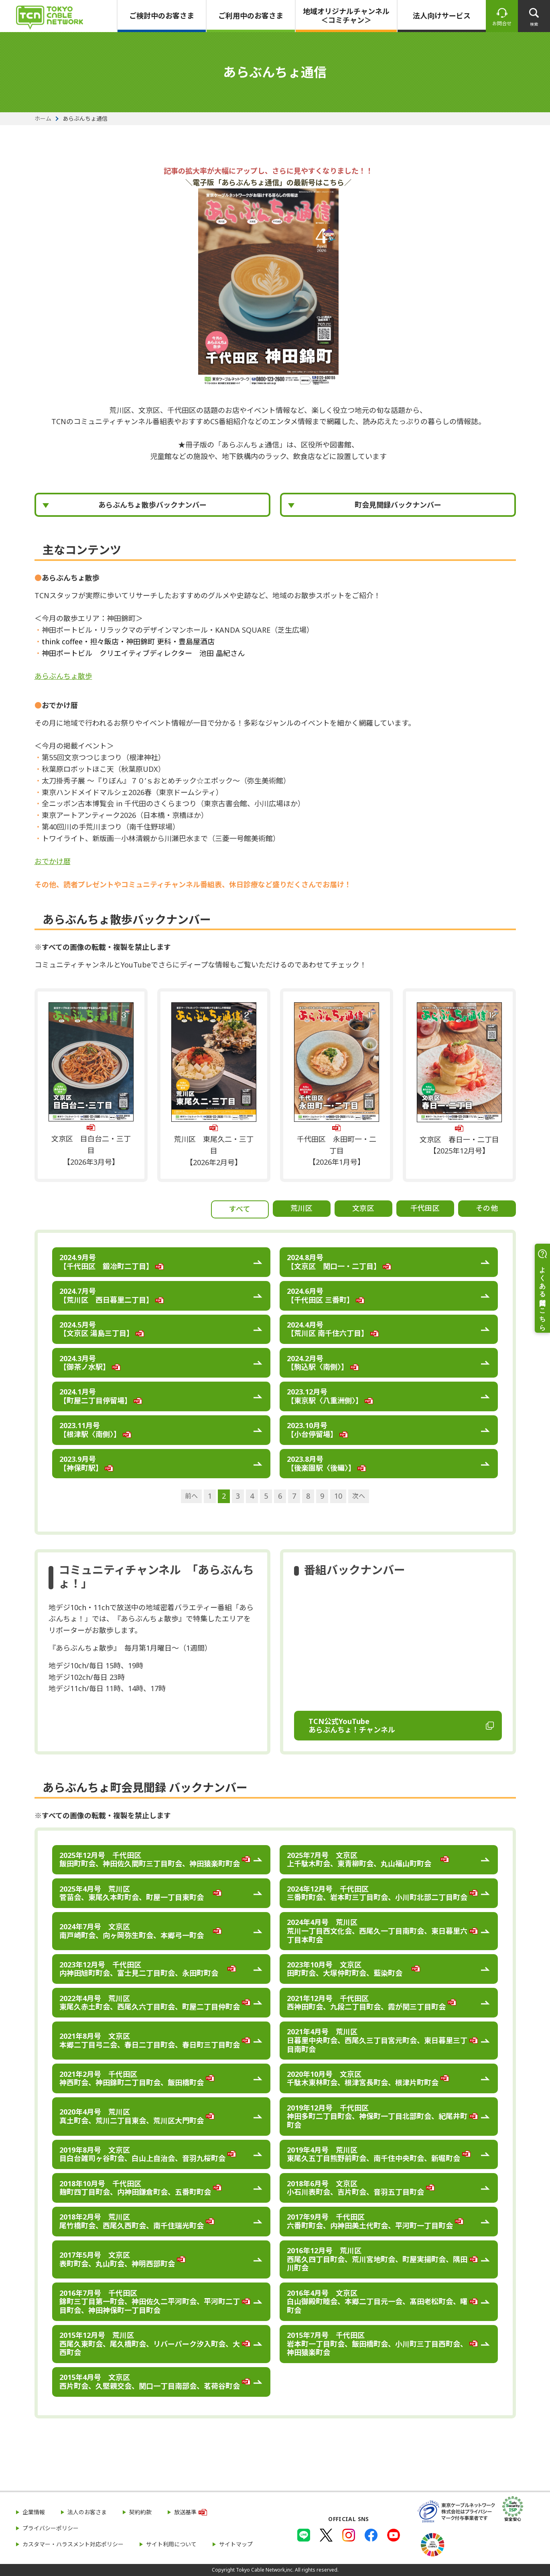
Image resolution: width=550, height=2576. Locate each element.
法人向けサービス (442, 15)
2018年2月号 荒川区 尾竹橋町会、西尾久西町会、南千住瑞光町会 (131, 2221)
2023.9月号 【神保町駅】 (81, 1463)
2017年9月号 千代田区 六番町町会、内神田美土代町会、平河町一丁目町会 (370, 2221)
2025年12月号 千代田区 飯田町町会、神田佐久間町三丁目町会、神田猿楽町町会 (153, 1859)
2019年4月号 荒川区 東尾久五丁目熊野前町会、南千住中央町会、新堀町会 (373, 2154)
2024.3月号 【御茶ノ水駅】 (84, 1363)
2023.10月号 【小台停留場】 (312, 1430)
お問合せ (501, 23)
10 (338, 1496)
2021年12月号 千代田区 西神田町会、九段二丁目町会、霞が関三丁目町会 (366, 2002)
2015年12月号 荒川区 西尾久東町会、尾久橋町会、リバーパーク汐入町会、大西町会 (149, 2343)
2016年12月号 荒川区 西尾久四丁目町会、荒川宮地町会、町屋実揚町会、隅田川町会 (377, 2259)
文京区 (363, 1208)
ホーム (43, 118)
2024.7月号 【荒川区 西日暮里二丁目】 (106, 1295)
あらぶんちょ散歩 (63, 676)
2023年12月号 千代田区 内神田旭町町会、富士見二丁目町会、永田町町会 (142, 1969)
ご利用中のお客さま (250, 15)
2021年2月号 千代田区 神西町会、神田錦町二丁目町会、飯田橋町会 (131, 2078)
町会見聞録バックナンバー (398, 505)
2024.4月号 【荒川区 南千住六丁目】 (327, 1329)
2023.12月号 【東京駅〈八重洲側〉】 (325, 1396)
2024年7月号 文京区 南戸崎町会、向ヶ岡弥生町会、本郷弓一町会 (135, 1931)
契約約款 (140, 2512)
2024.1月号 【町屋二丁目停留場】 (95, 1396)
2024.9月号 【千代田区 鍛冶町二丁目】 (106, 1262)
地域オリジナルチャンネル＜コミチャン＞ (346, 15)
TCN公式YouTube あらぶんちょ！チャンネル (351, 1725)
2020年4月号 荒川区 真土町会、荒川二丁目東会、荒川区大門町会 (131, 2116)
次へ (358, 1495)
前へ (191, 1495)
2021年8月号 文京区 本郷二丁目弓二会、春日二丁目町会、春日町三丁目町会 (149, 2040)
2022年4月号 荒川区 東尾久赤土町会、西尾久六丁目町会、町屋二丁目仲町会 (153, 2002)
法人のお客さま (87, 2512)
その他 (487, 1208)
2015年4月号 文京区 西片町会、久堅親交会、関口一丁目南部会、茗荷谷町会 (149, 2381)
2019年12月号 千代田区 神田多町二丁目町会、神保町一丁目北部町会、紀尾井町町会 (377, 2116)
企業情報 (33, 2512)
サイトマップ (236, 2544)
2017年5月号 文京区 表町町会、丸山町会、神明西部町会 (117, 2259)
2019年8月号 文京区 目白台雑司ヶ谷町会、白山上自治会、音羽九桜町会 (142, 2154)
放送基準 (185, 2512)
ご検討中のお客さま (161, 15)
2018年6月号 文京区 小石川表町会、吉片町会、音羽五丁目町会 (355, 2188)
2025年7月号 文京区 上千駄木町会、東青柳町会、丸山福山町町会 (362, 1859)
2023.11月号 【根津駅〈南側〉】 (90, 1430)
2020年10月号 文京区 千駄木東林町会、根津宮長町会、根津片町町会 (362, 2078)
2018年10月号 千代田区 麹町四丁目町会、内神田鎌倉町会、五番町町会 (135, 2188)
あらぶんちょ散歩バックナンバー (152, 505)
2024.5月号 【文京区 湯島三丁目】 (96, 1329)
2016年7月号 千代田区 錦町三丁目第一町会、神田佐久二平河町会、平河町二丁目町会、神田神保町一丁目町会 (149, 2301)
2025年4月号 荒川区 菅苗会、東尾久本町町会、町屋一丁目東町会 (135, 1893)
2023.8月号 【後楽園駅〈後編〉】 (321, 1463)
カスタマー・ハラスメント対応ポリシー (73, 2544)
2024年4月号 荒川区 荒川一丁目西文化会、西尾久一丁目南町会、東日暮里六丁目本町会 (377, 1930)
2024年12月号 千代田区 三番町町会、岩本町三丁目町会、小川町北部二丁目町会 (381, 1893)
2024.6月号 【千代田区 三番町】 (320, 1295)
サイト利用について (171, 2544)
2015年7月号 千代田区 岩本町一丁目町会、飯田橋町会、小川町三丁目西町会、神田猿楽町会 (377, 2343)
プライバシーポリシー (50, 2528)
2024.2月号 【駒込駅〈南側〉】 (317, 1363)
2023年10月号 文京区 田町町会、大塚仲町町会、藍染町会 (348, 1969)
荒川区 (301, 1208)
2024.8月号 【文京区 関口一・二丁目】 (334, 1262)
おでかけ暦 (53, 861)
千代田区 (425, 1208)
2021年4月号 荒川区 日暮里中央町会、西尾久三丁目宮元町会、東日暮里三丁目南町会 (377, 2040)
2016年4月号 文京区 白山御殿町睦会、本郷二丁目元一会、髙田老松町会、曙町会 (377, 2301)
